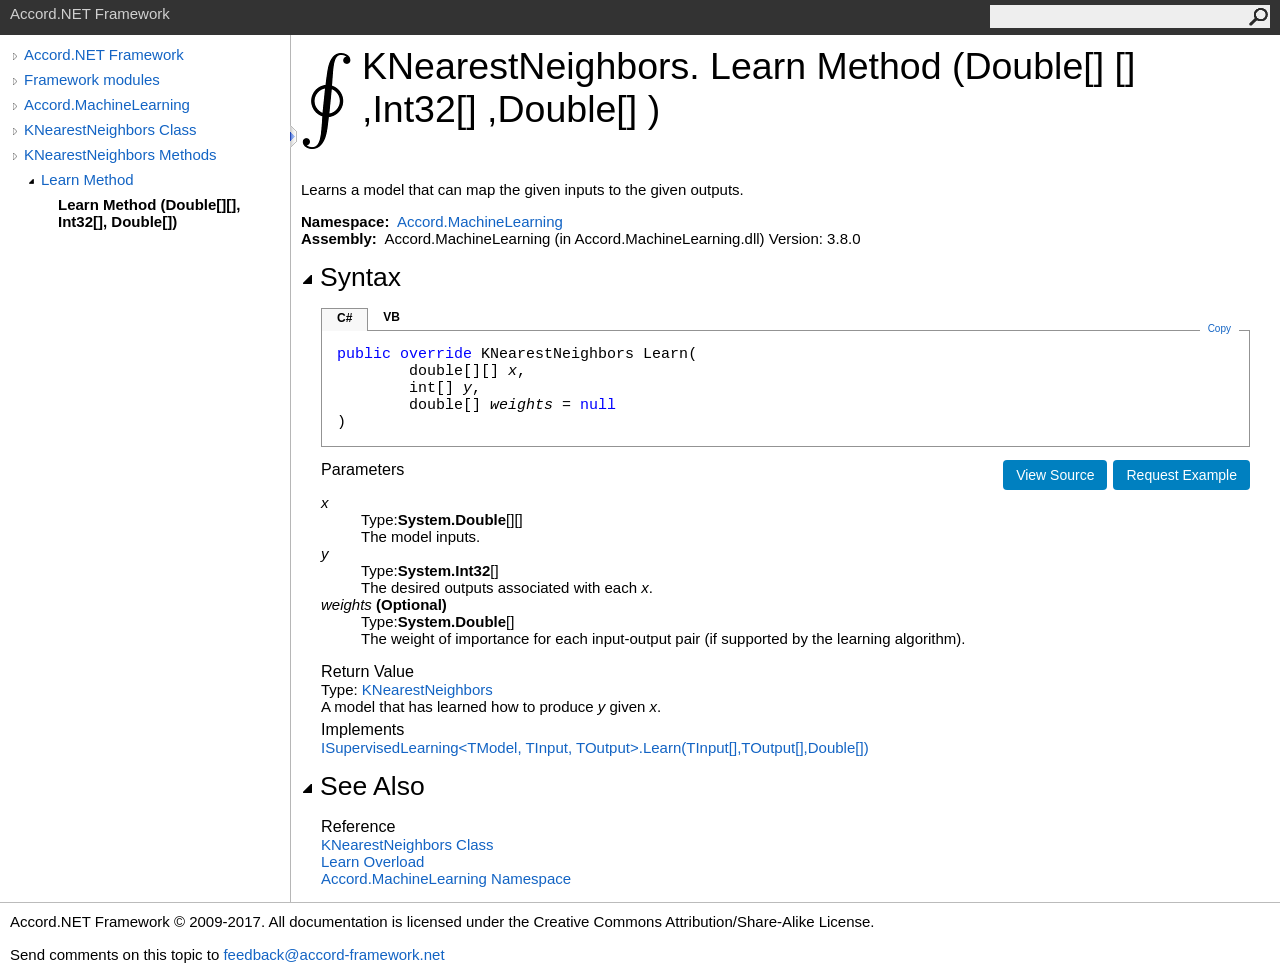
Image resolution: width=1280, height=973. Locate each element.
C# (344, 318)
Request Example (1181, 475)
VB (391, 317)
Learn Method (87, 179)
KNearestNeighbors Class (110, 129)
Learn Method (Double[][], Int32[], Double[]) (149, 213)
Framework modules (92, 79)
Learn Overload (372, 861)
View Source (1055, 475)
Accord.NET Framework (104, 54)
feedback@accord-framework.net (333, 954)
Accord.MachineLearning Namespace (446, 878)
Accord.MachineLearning (107, 104)
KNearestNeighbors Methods (120, 154)
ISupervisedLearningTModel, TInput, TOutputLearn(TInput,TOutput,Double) (595, 747)
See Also (363, 786)
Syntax (351, 277)
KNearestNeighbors (427, 689)
